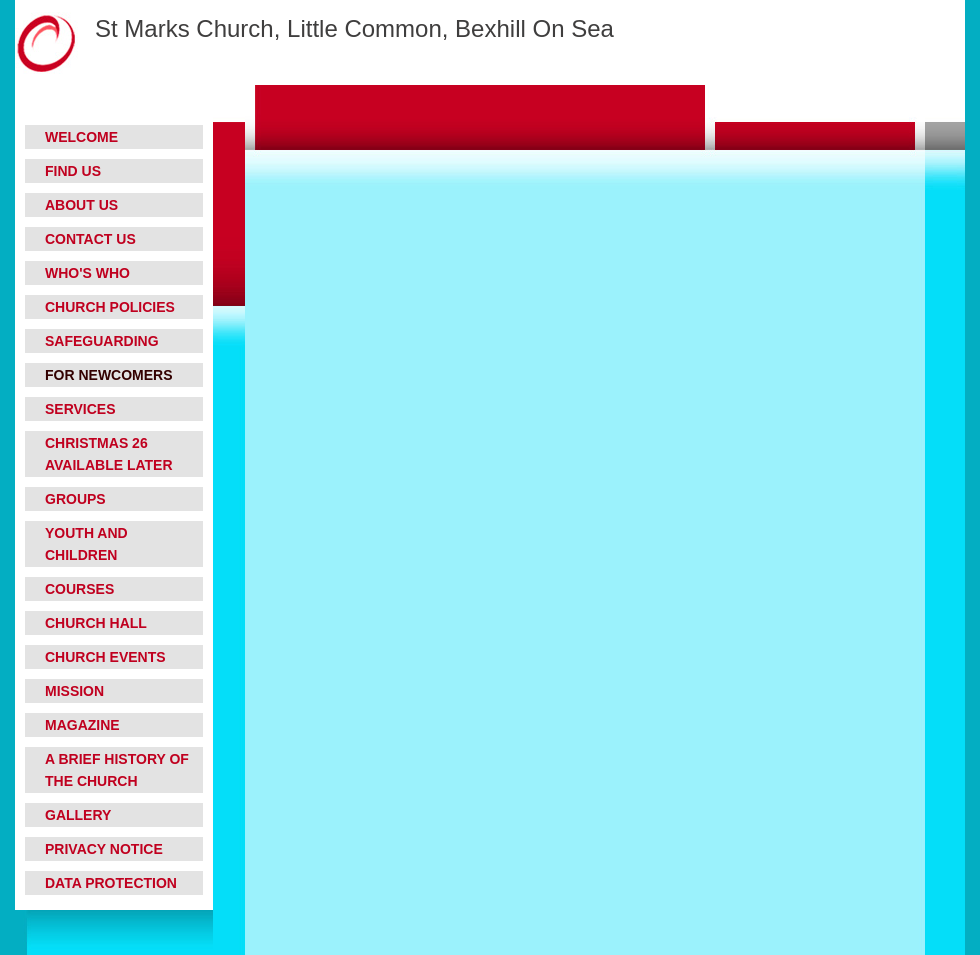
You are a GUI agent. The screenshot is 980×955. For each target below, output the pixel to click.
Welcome (81, 137)
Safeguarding (102, 341)
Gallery (78, 815)
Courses (79, 589)
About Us (81, 205)
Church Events (105, 657)
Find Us (73, 171)
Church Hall (96, 623)
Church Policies (110, 307)
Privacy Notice (104, 849)
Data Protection (111, 883)
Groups (75, 499)
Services (80, 409)
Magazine (82, 725)
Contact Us (90, 239)
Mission (74, 691)
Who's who (87, 273)
